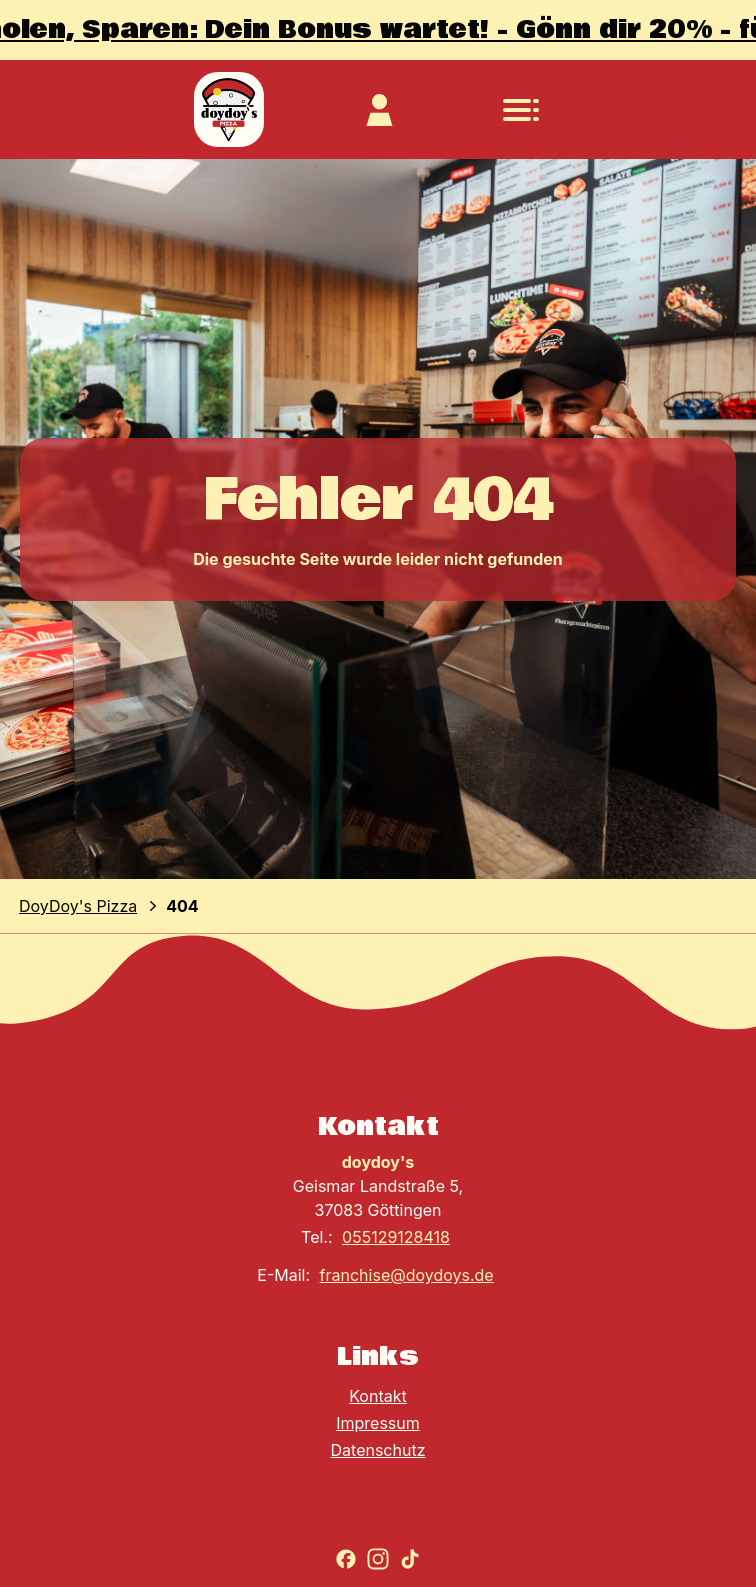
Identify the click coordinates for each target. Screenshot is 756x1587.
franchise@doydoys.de (407, 1275)
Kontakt (377, 1396)
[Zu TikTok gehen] (410, 1559)
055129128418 (396, 1237)
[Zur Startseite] (229, 109)
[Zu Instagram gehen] (378, 1559)
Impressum (378, 1423)
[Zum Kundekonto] (379, 110)
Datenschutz (378, 1450)
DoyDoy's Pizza (78, 906)
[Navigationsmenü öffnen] (521, 110)
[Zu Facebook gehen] (346, 1559)
